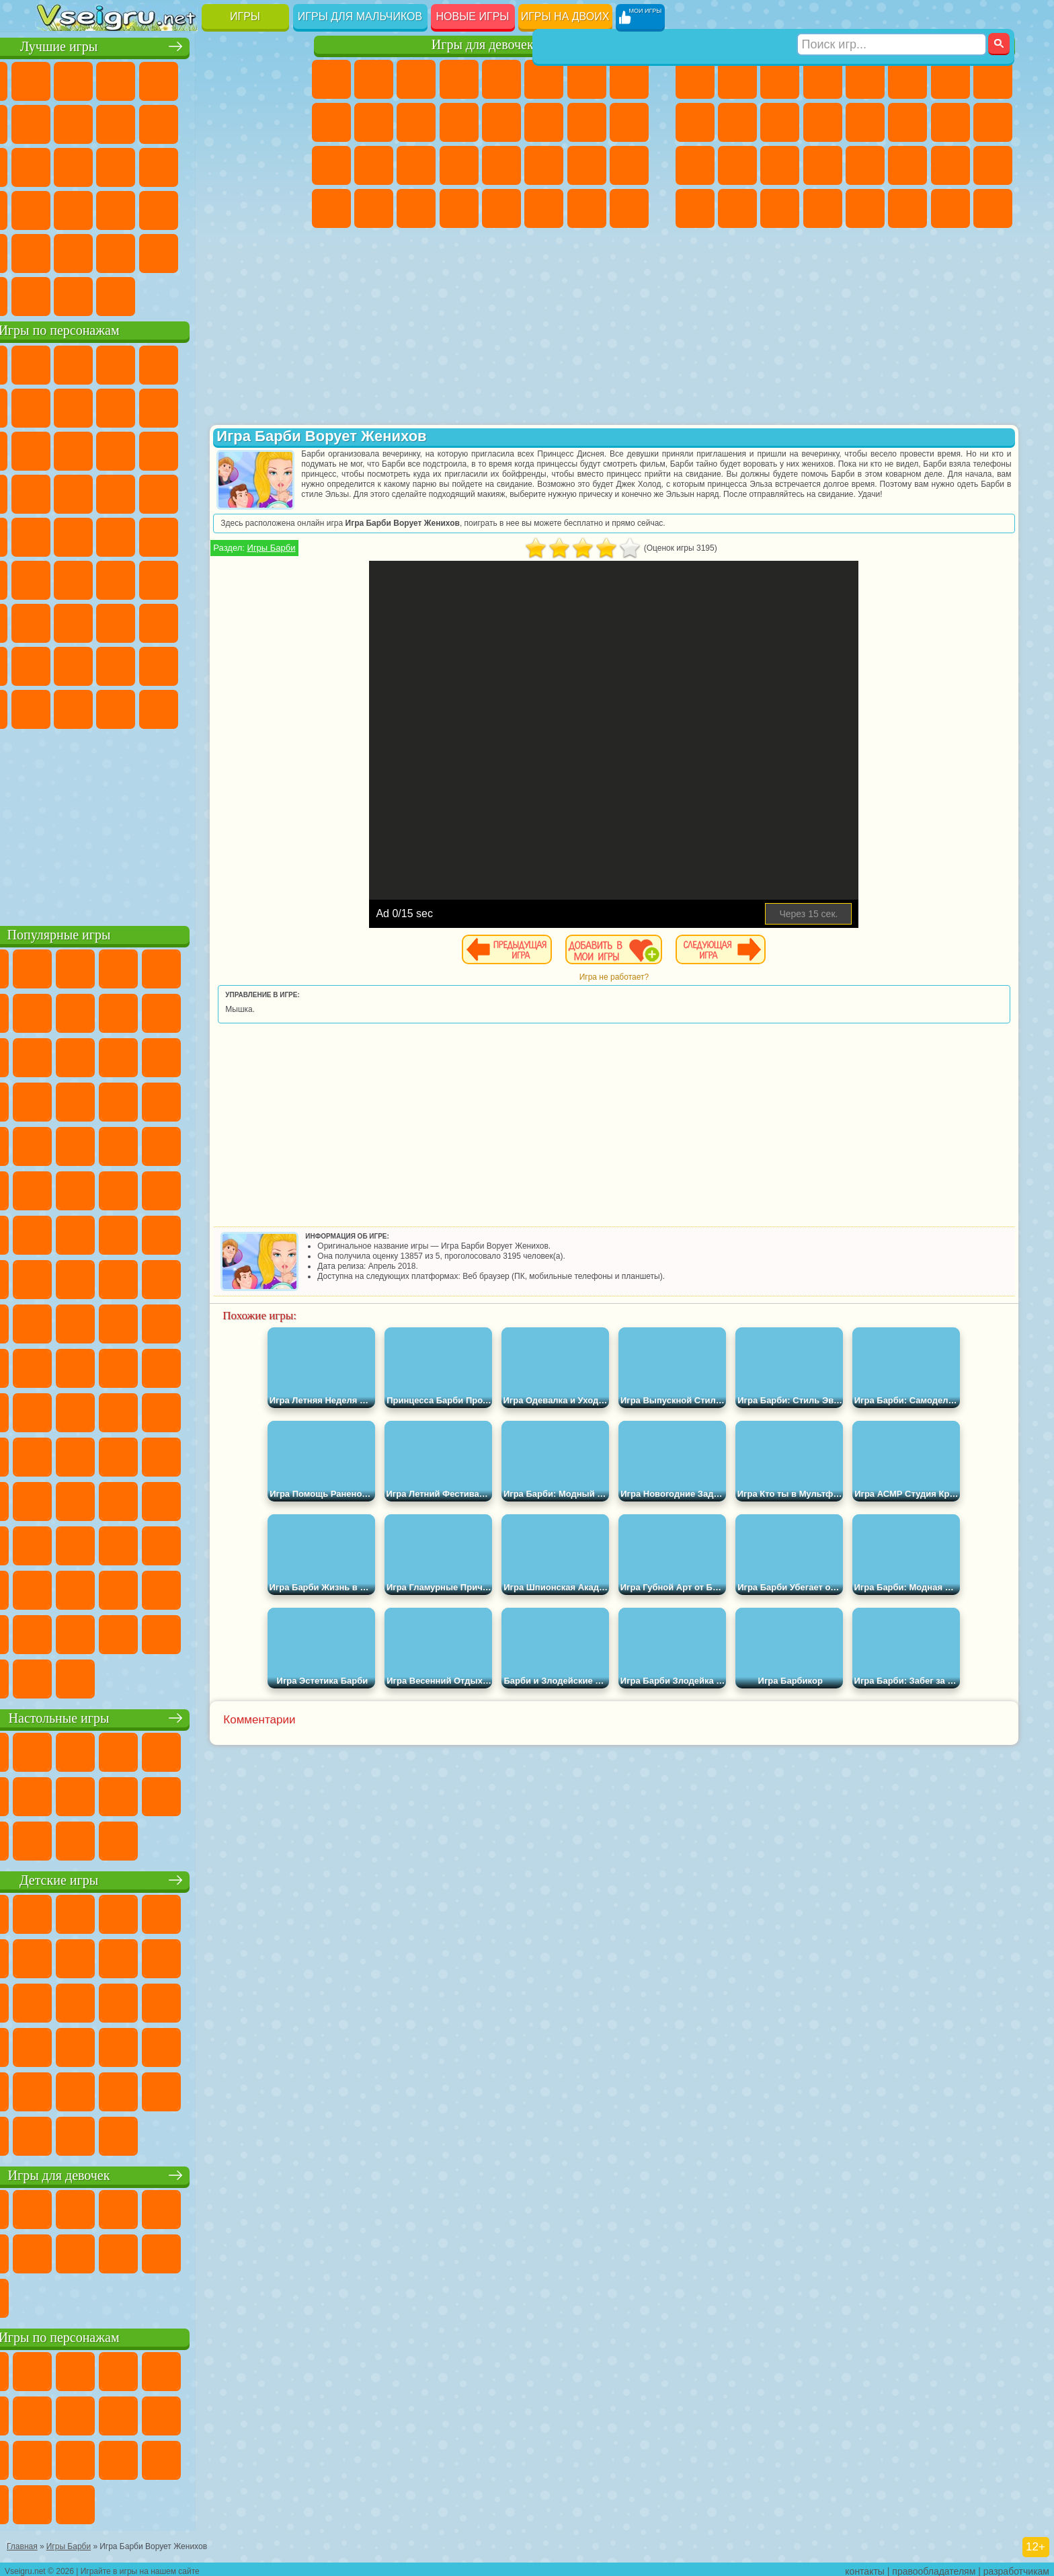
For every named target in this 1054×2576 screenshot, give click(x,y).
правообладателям (933, 2566)
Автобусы (695, 208)
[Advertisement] (166, 823)
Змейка (269, 208)
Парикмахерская (501, 122)
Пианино (416, 208)
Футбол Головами (99, 294)
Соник (99, 492)
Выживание (779, 165)
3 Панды (227, 449)
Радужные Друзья (99, 664)
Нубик (269, 621)
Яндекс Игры (57, 122)
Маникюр (416, 165)
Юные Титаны (269, 535)
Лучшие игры (165, 45)
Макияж (501, 165)
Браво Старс (227, 578)
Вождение (57, 294)
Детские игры (165, 1878)
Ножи (269, 165)
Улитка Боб (57, 406)
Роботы (992, 122)
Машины (992, 79)
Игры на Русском (227, 165)
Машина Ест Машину (865, 165)
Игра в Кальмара (269, 578)
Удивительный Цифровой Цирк (269, 707)
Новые (57, 79)
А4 (57, 621)
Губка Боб (99, 363)
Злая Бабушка (227, 406)
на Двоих (227, 79)
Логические (99, 165)
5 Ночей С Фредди (269, 363)
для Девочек (99, 79)
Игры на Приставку (227, 294)
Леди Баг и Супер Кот (184, 406)
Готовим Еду (501, 208)
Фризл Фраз (57, 535)
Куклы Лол (629, 208)
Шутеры (737, 208)
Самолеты (865, 208)
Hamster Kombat (227, 707)
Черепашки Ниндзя (695, 122)
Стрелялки (822, 208)
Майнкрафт (950, 79)
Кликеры (141, 165)
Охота (992, 208)
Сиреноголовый (141, 578)
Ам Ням (141, 449)
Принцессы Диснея (543, 165)
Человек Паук (269, 492)
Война (141, 294)
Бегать (779, 208)
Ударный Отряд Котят (184, 492)
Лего (269, 406)
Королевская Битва (907, 79)
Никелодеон (141, 251)
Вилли (57, 363)
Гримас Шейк (184, 707)
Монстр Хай (543, 79)
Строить (184, 294)
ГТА (907, 165)
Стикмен (779, 122)
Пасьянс (184, 165)
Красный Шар (99, 406)
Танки (822, 79)
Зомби (865, 79)
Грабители (822, 165)
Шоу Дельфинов (184, 449)
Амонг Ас (184, 578)
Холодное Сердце (373, 122)
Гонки (907, 122)
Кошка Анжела (331, 122)
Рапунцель (331, 165)
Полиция (695, 165)
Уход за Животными (543, 208)
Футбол (737, 79)
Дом (586, 208)
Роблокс (227, 621)
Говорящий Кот (184, 363)
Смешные (227, 122)
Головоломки (57, 251)
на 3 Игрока (99, 251)
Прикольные (99, 208)
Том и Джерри (227, 535)
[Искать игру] (892, 17)
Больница (373, 165)
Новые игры (473, 16)
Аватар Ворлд (184, 664)
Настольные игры (166, 1716)
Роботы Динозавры (737, 165)
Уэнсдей (57, 707)
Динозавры (57, 208)
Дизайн (331, 208)
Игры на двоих (565, 16)
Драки (865, 122)
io (269, 122)
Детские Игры (184, 79)
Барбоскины (141, 492)
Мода (586, 165)
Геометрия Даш (141, 122)
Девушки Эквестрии (373, 79)
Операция (459, 165)
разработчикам (1016, 2566)
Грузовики (822, 122)
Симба (227, 664)
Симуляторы (141, 79)
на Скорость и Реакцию (184, 208)
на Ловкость (269, 79)
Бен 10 (950, 165)
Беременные (629, 122)
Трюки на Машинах (227, 208)
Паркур (950, 208)
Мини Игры (141, 208)
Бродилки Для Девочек (586, 79)
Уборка (373, 208)
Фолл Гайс (99, 578)
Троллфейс (141, 406)
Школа (227, 251)
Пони (331, 79)
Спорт (184, 122)
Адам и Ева (99, 535)
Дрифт (992, 165)
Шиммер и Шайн (141, 535)
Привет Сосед (57, 664)
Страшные (57, 165)
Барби (459, 79)
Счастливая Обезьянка (184, 535)
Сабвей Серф (57, 449)
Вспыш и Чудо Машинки (57, 492)
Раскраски (629, 79)
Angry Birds (99, 449)
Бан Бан (99, 707)
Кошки (416, 122)
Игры (245, 16)
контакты (865, 2566)
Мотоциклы (737, 122)
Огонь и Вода (416, 79)
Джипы (907, 208)
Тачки (269, 449)
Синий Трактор (57, 578)
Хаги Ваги (184, 621)
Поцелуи (543, 122)
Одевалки (459, 122)
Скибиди (141, 707)
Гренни (141, 621)
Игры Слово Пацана (269, 664)
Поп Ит (99, 122)
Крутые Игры (184, 251)
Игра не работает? (658, 977)
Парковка (695, 79)
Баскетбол (269, 251)
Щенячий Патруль (141, 363)
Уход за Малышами (629, 165)
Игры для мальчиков (360, 16)
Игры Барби (361, 548)
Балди (99, 621)
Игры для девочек (483, 45)
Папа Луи (586, 122)
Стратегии (779, 79)
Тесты (501, 79)
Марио (227, 492)
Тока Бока (141, 664)
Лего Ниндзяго (227, 363)
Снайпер (950, 122)
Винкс (459, 208)
